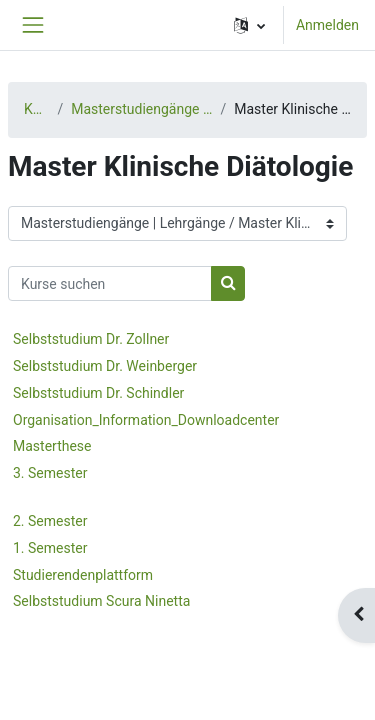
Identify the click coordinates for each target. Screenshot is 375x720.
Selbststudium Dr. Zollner (91, 339)
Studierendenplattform (83, 575)
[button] (249, 25)
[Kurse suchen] (110, 283)
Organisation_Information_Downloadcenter (146, 420)
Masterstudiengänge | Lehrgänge (141, 109)
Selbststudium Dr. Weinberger (105, 366)
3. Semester (50, 473)
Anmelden (327, 25)
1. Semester (50, 548)
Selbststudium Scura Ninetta (101, 601)
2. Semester (50, 521)
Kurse (36, 109)
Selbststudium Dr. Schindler (98, 393)
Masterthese (52, 446)
